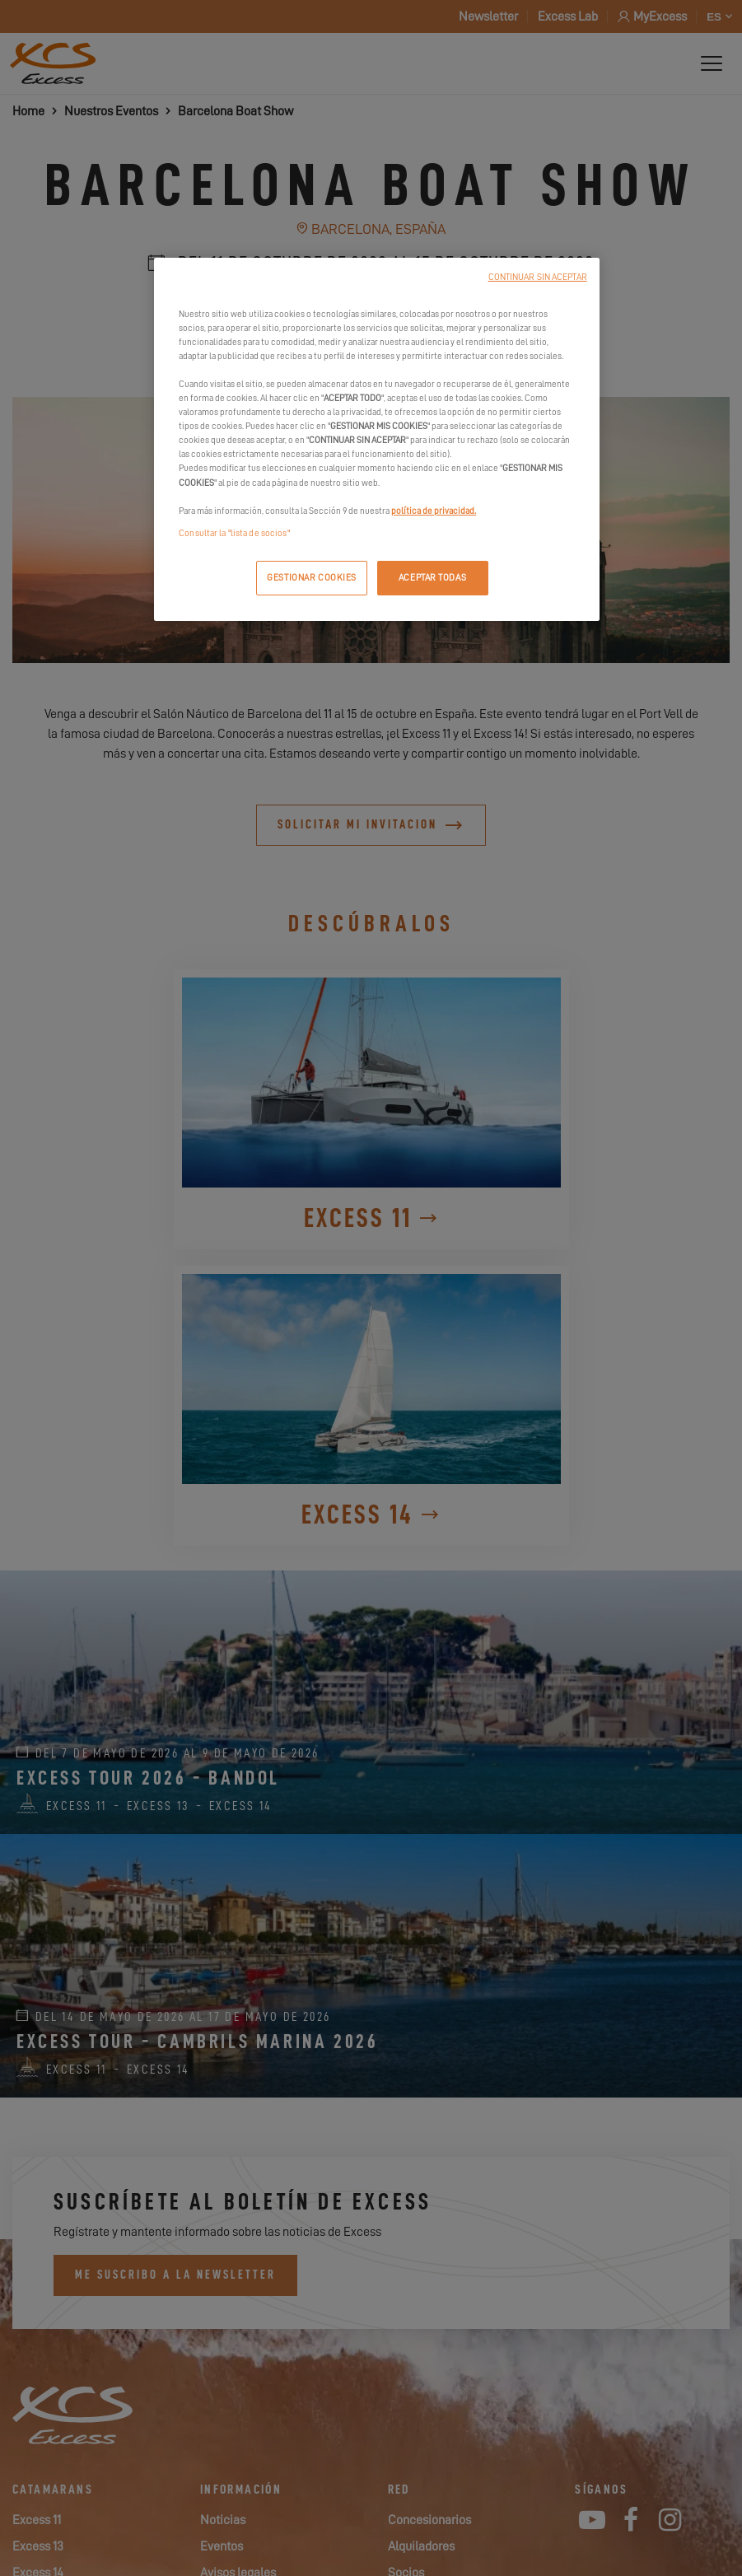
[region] (377, 439)
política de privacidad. (433, 511)
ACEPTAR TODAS (432, 577)
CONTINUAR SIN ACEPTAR (537, 277)
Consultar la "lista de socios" (234, 533)
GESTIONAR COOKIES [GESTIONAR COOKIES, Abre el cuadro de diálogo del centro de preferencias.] (312, 577)
